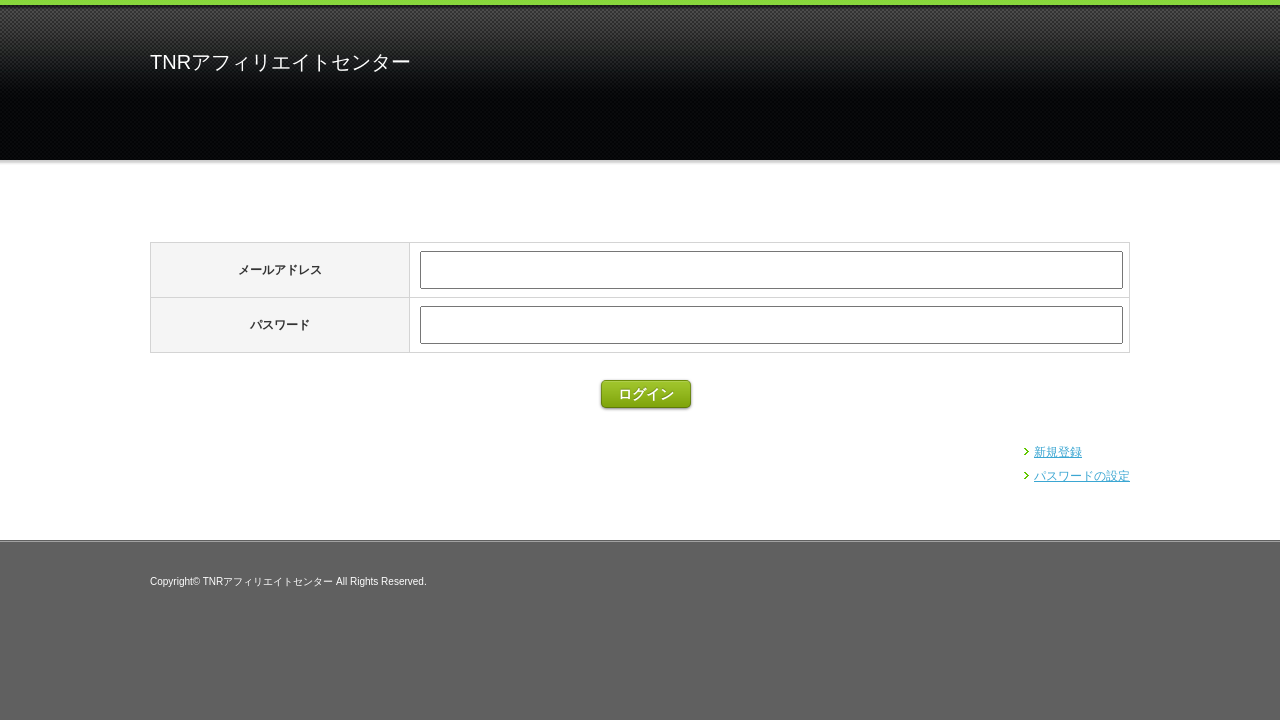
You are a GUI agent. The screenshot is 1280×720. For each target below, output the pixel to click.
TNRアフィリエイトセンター (280, 62)
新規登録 (1058, 452)
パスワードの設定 (1082, 476)
